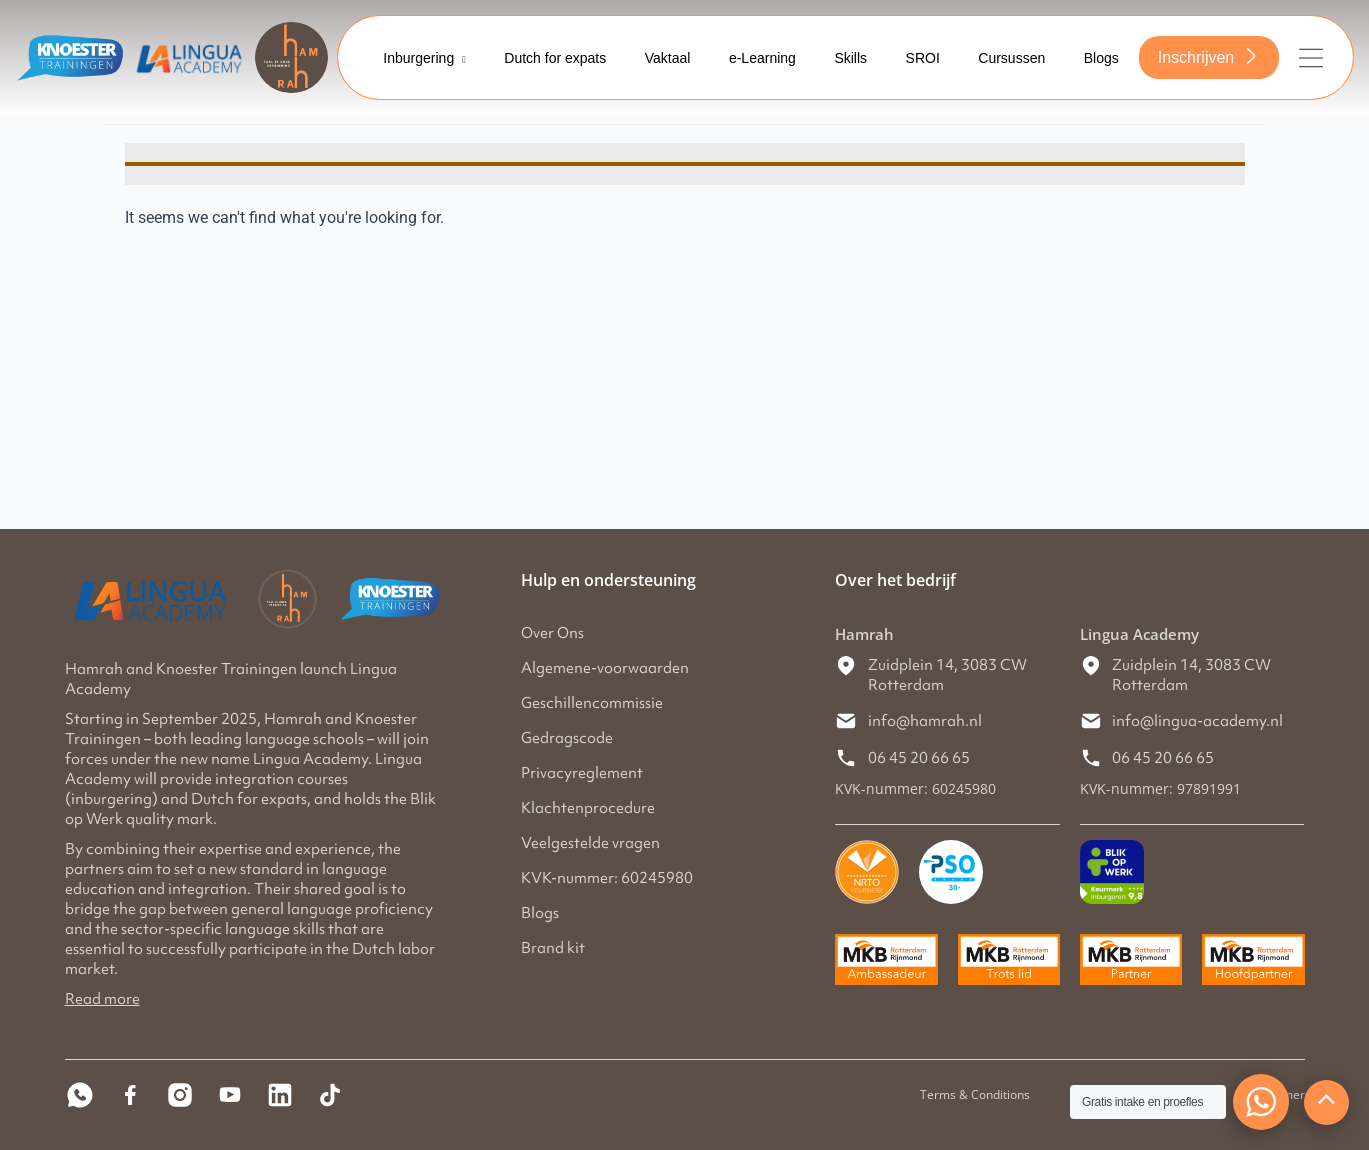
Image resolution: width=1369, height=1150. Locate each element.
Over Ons (552, 633)
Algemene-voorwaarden (605, 668)
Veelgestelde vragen (590, 843)
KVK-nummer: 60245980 (607, 878)
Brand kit (553, 948)
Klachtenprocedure (588, 808)
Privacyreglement (582, 773)
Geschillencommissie (592, 703)
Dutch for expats (546, 58)
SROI (919, 58)
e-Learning (755, 58)
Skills (845, 58)
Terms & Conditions (975, 1094)
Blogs (1100, 58)
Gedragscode (567, 738)
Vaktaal (660, 58)
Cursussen (1009, 58)
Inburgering (419, 58)
